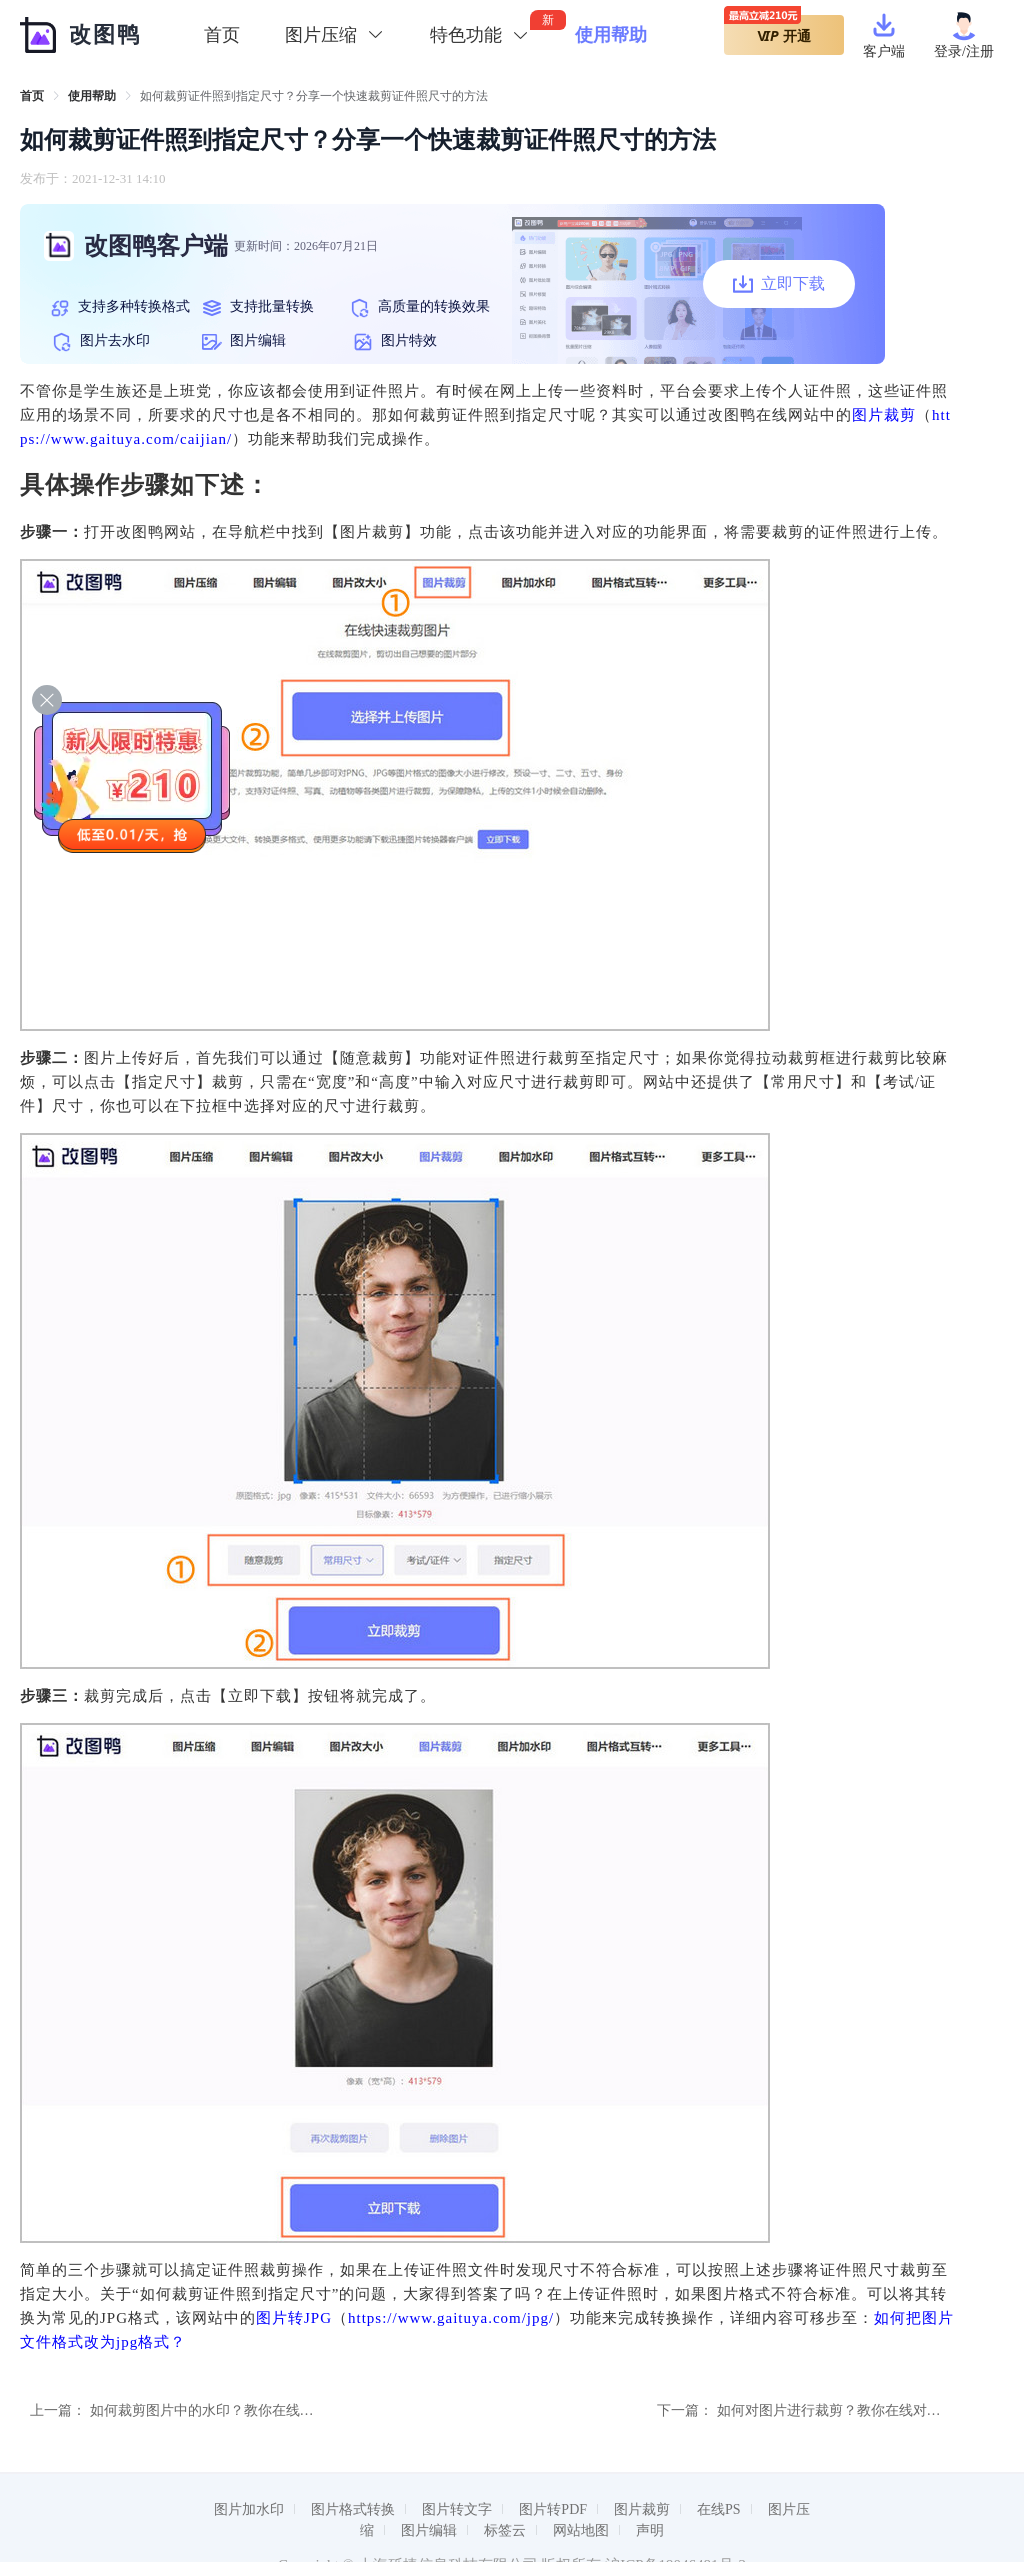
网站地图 (581, 2530)
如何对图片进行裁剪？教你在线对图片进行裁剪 (864, 2410)
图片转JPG (294, 2318)
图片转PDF (553, 2509)
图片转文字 (457, 2509)
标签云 (505, 2530)
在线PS (719, 2509)
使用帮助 (92, 96)
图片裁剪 (884, 415)
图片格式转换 (353, 2509)
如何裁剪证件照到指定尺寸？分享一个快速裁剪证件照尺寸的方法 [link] (314, 96)
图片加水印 (249, 2509)
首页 (222, 35)
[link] (32, 96)
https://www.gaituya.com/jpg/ (451, 2318)
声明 (650, 2530)
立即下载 (779, 284)
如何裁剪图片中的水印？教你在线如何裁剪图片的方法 (258, 2410)
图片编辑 (429, 2530)
